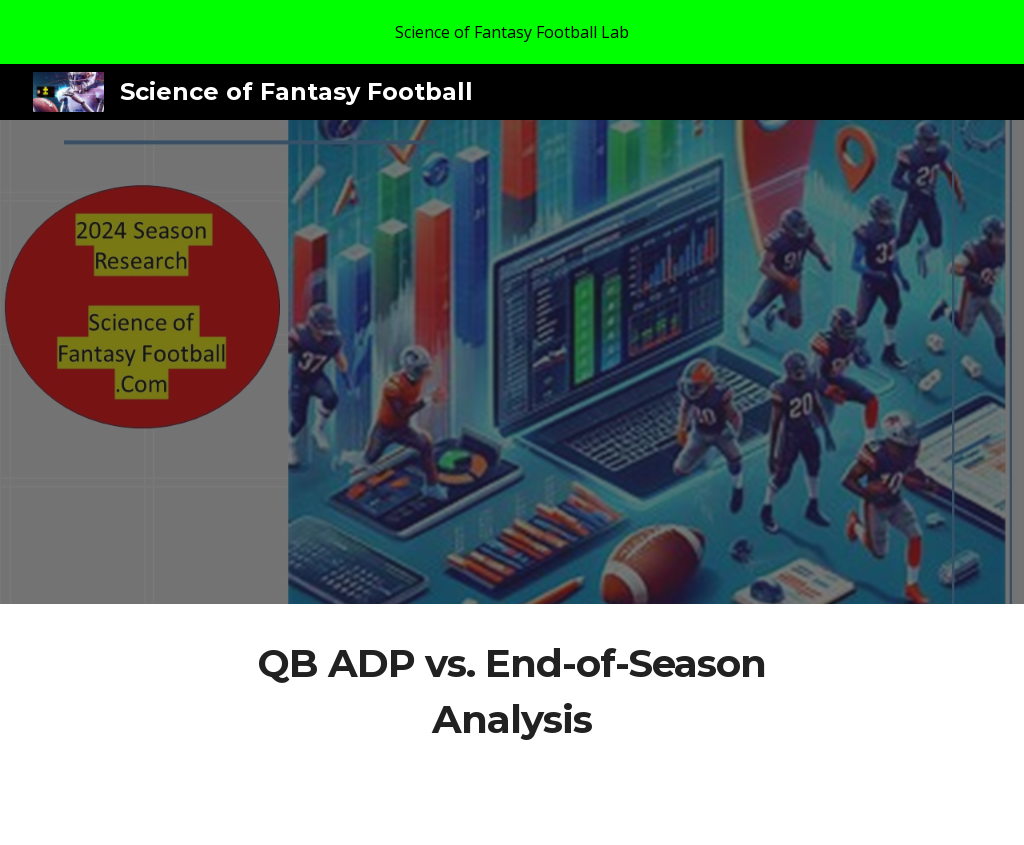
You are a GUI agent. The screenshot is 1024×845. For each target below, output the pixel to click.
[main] (511, 691)
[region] (512, 32)
